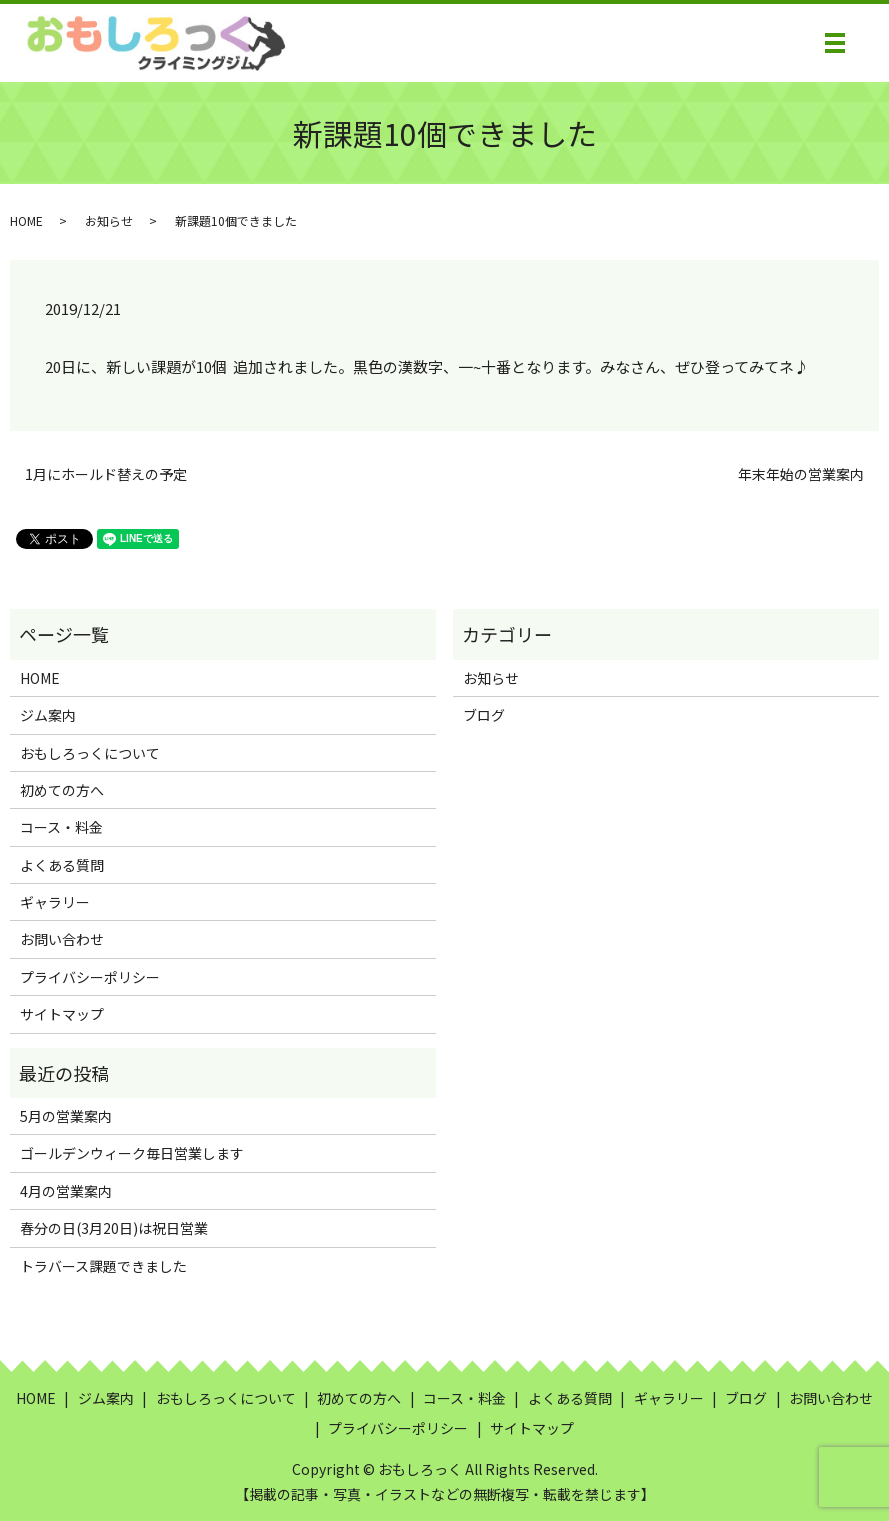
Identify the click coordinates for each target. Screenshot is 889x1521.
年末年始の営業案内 (801, 474)
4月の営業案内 (66, 1191)
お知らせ (109, 220)
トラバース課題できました (103, 1266)
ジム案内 (48, 715)
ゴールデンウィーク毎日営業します (132, 1153)
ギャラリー (55, 902)
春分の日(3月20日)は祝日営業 (114, 1228)
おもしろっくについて (90, 753)
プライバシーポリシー (90, 977)
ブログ (484, 715)
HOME (26, 220)
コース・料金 (61, 827)
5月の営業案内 (66, 1116)
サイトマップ (62, 1014)
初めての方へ (62, 790)
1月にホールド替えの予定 (106, 474)
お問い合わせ (62, 939)
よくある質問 (62, 865)
